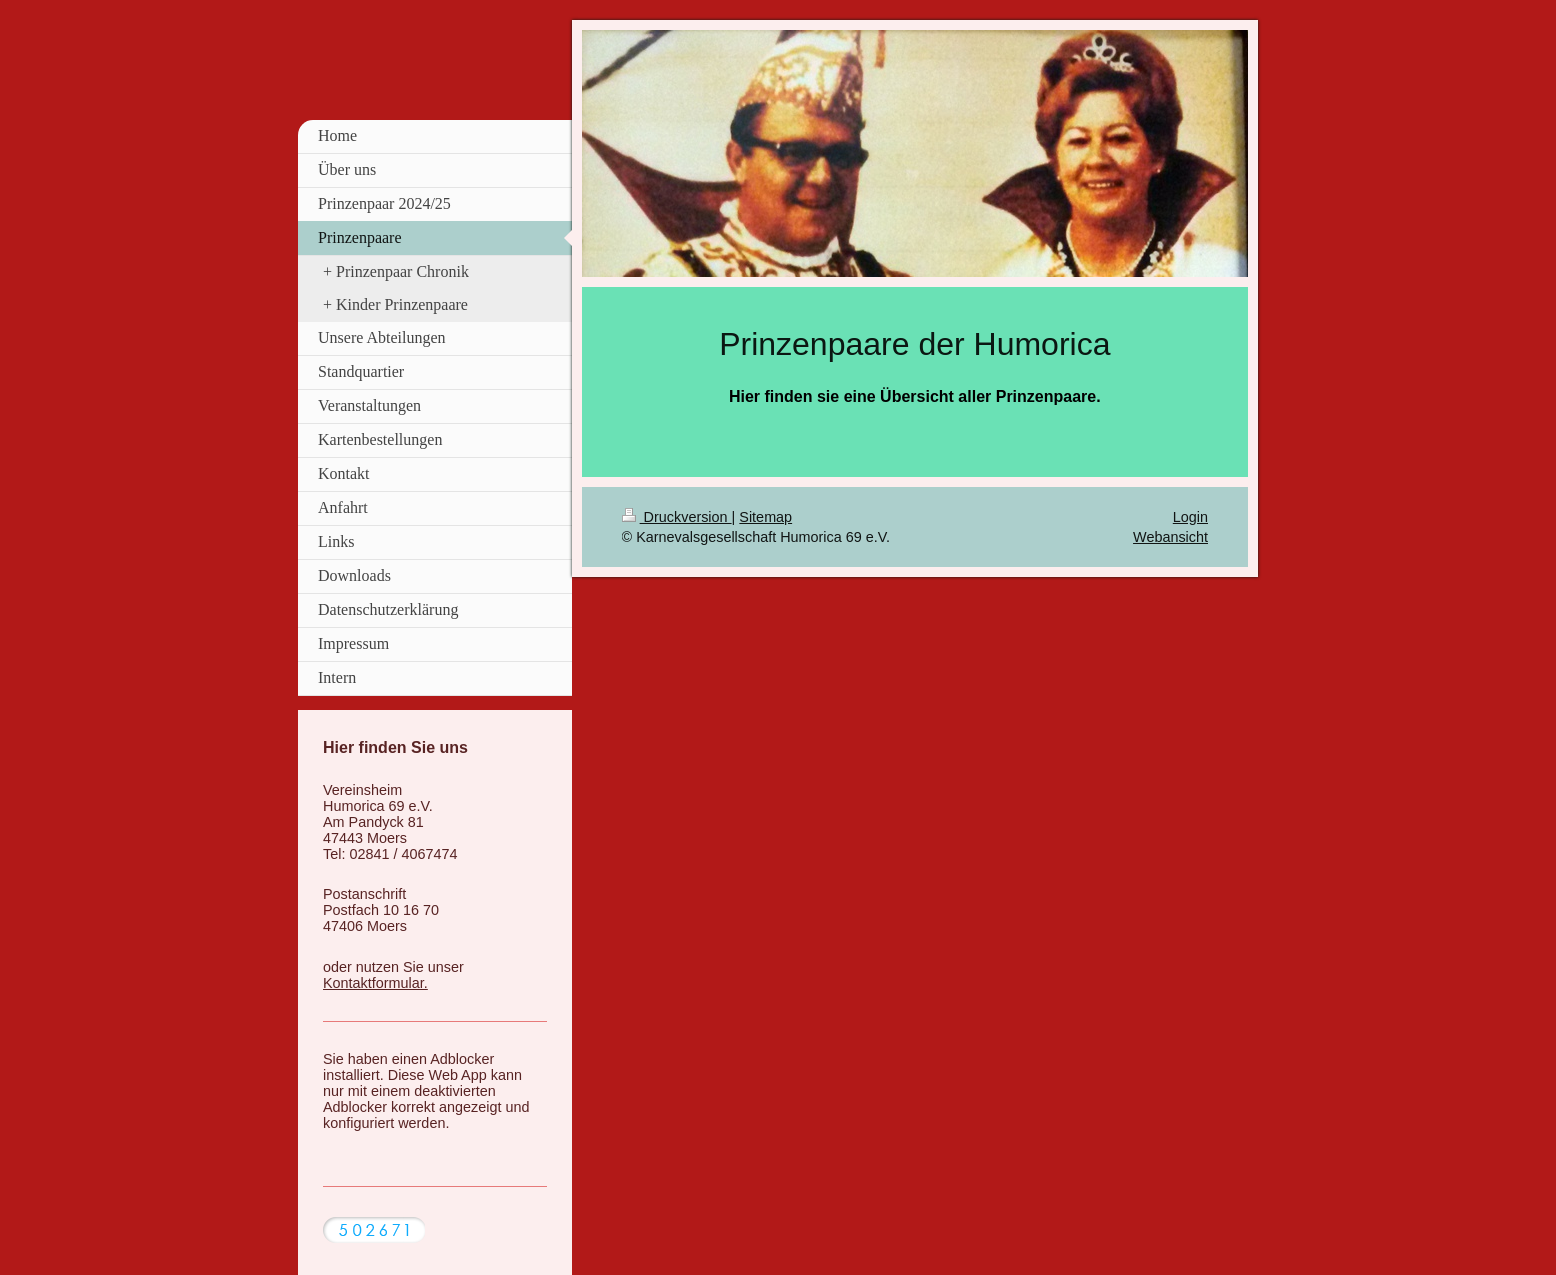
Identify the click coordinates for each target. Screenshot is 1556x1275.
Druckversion (677, 517)
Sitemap (765, 517)
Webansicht (1170, 537)
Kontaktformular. (375, 983)
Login (1190, 517)
